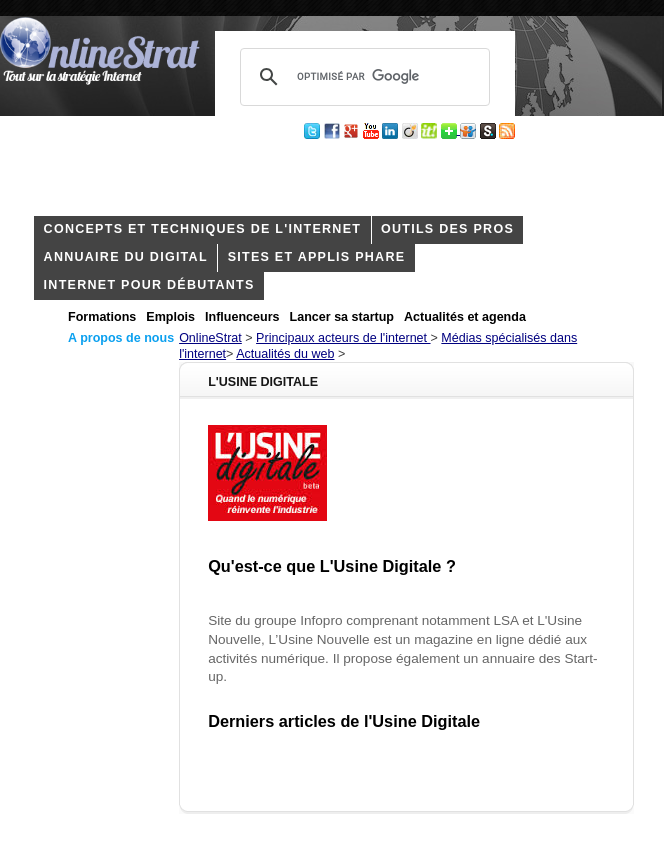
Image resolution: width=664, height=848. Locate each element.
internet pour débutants (149, 285)
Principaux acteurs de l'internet (343, 338)
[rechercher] (362, 77)
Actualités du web (285, 354)
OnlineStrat (210, 338)
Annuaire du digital (126, 257)
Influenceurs (242, 317)
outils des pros (447, 229)
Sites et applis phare (317, 257)
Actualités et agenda (465, 317)
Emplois (170, 317)
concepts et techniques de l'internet (203, 229)
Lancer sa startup (342, 317)
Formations (102, 317)
